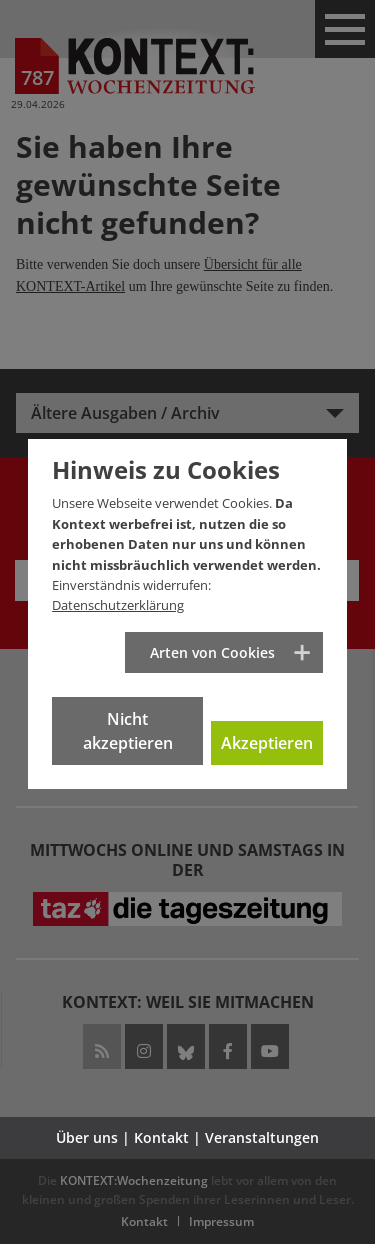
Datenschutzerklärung (118, 605)
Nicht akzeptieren (128, 731)
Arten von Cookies (212, 652)
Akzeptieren (267, 743)
